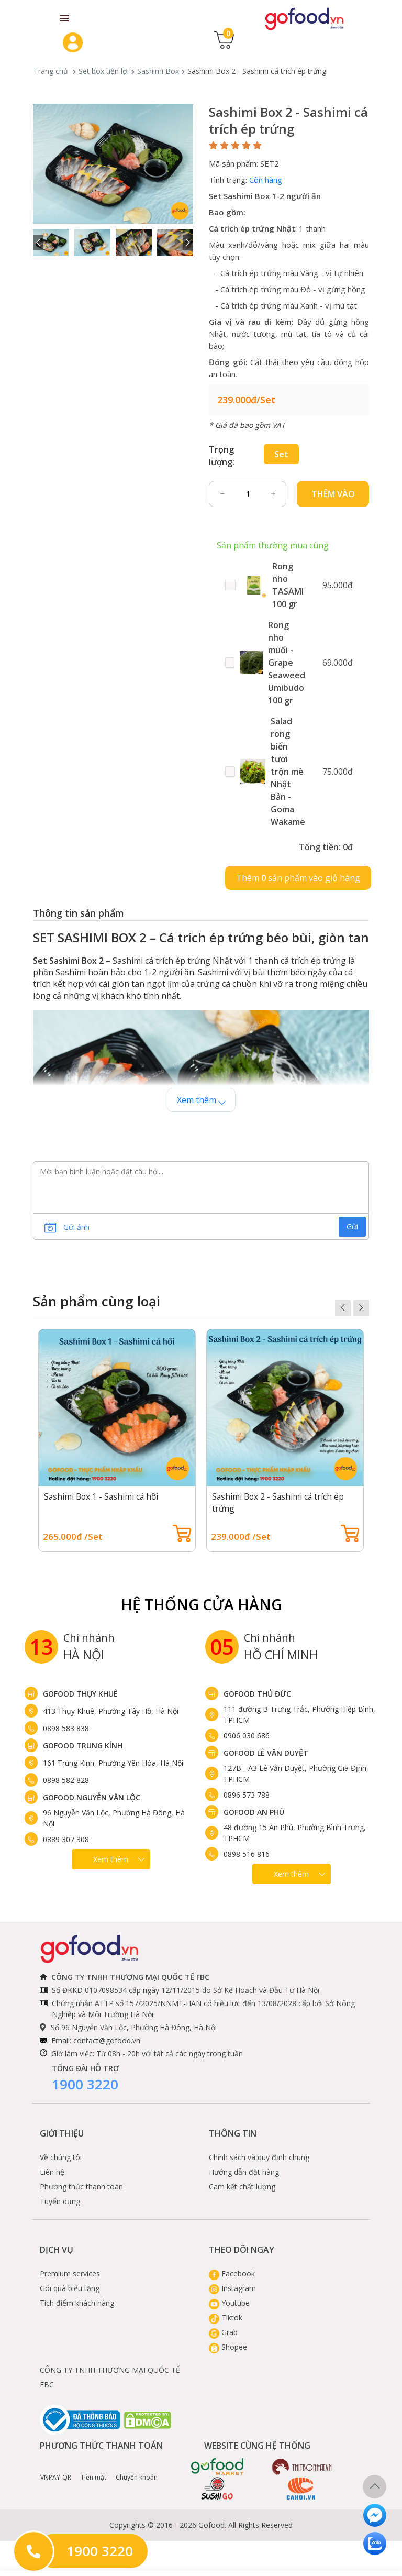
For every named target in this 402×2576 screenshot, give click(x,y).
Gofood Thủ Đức (257, 1694)
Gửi (352, 1226)
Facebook (232, 2273)
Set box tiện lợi (104, 71)
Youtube (229, 2303)
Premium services (70, 2273)
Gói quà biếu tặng (69, 2288)
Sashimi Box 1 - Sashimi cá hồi (102, 1496)
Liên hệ (52, 2172)
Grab (223, 2332)
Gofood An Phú (254, 1812)
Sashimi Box (158, 71)
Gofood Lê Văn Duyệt (266, 1753)
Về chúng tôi (61, 2157)
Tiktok (225, 2317)
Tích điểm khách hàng (77, 2303)
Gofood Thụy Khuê (80, 1694)
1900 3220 (85, 2084)
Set (281, 454)
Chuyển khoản (137, 2470)
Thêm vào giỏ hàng (333, 497)
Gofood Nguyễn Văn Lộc (91, 1797)
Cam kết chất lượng (242, 2187)
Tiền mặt (93, 2470)
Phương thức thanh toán (81, 2187)
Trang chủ (51, 71)
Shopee (228, 2347)
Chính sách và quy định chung (259, 2157)
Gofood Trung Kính (82, 1746)
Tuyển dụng (60, 2201)
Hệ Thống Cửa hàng (201, 1604)
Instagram (232, 2288)
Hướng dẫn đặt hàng (244, 2172)
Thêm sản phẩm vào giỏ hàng (298, 878)
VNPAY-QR (55, 2470)
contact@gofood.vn (106, 2040)
